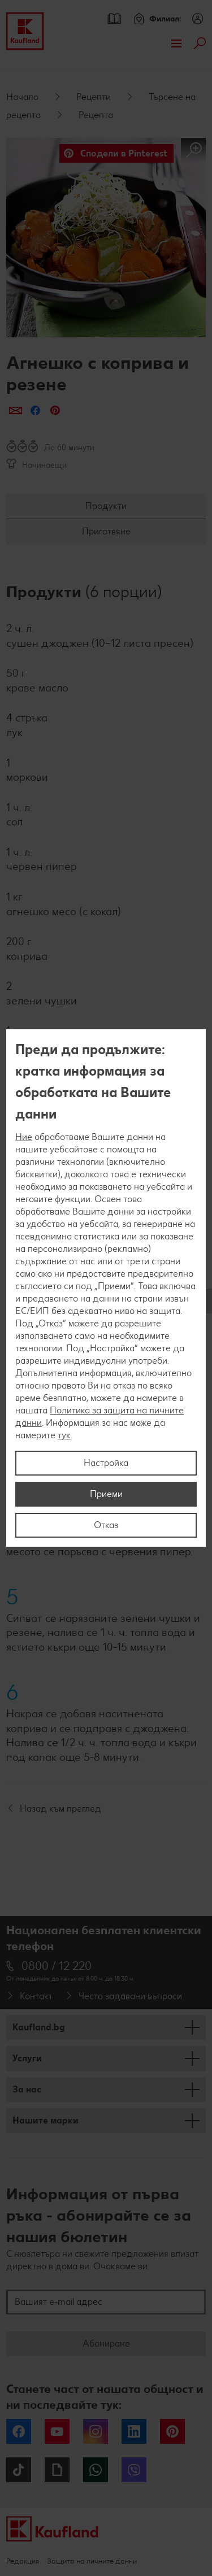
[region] (106, 1288)
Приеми (106, 1494)
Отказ (106, 1525)
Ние (23, 1137)
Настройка (106, 1462)
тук (64, 1435)
